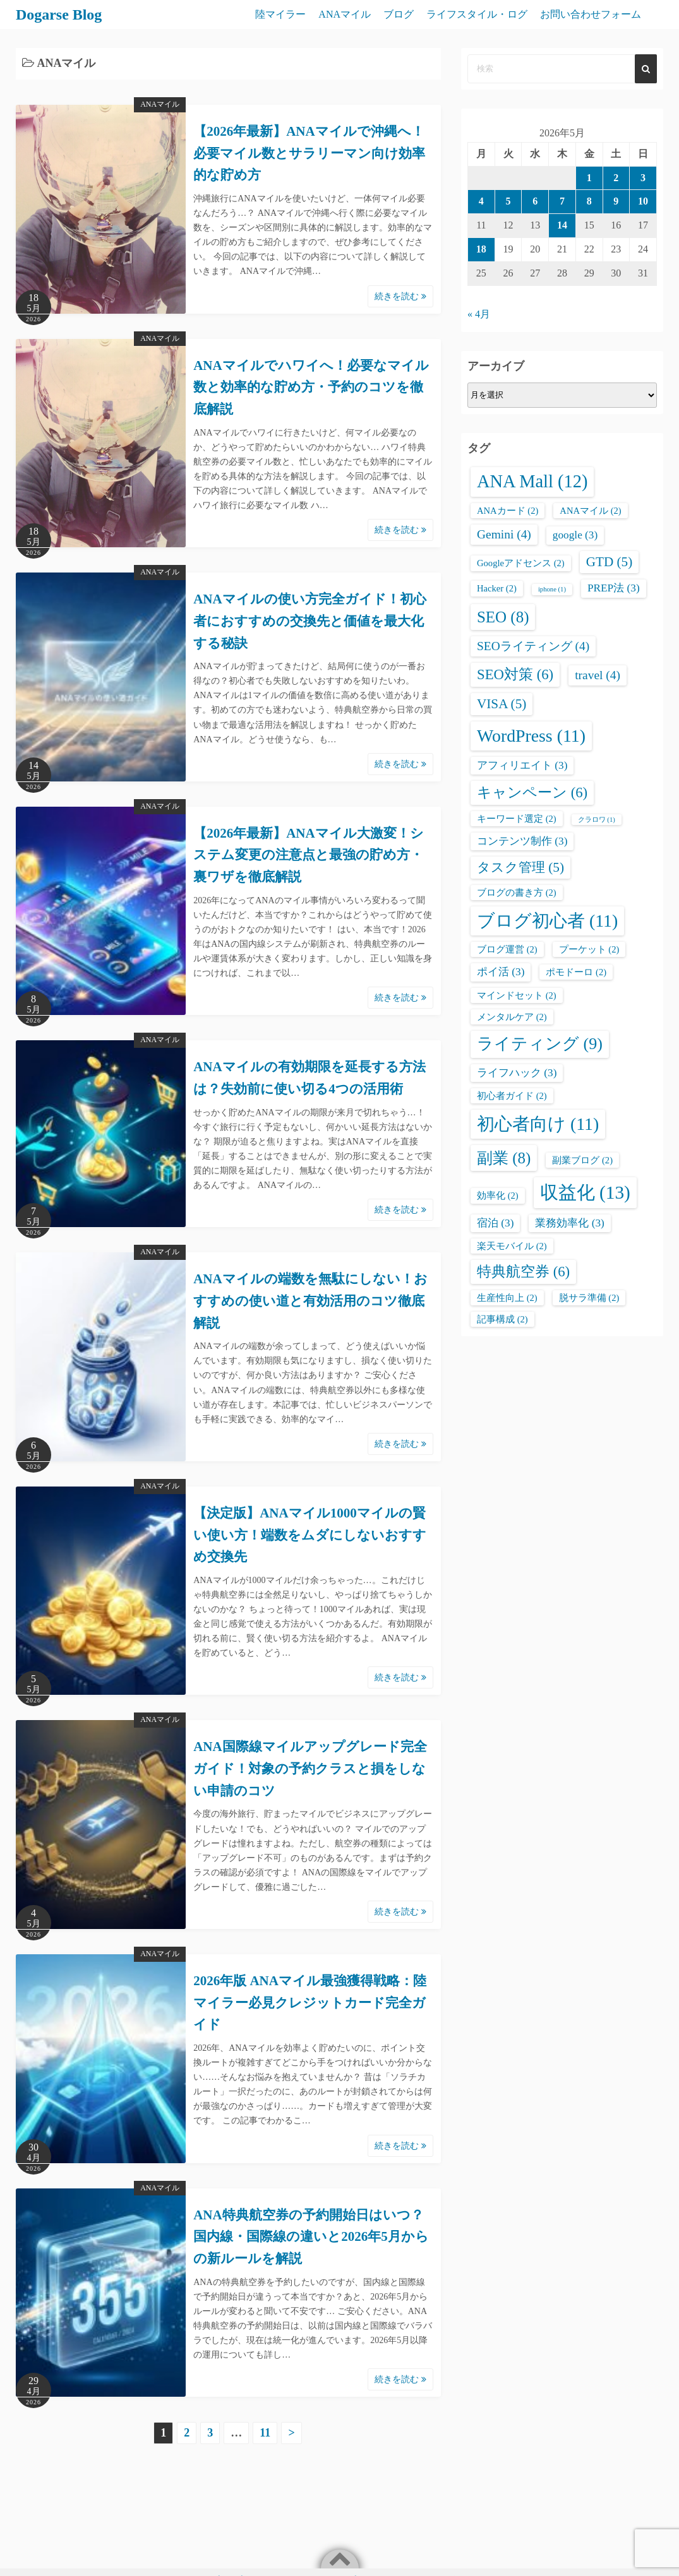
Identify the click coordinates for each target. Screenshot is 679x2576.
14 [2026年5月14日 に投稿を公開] (562, 225)
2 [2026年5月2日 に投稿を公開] (615, 177)
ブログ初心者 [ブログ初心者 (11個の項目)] (547, 920)
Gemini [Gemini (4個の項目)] (504, 534)
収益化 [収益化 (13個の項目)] (585, 1192)
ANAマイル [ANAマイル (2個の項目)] (590, 511)
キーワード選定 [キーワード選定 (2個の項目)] (516, 819)
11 (265, 2432)
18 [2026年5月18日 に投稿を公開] (481, 249)
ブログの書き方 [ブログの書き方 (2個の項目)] (516, 892)
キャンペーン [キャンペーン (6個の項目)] (532, 792)
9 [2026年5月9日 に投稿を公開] (615, 201)
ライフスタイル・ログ (476, 14)
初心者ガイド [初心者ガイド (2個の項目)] (512, 1096)
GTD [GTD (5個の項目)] (609, 561)
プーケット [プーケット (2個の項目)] (589, 949)
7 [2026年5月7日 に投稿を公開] (562, 201)
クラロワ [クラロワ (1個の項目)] (596, 819)
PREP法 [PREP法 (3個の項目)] (613, 588)
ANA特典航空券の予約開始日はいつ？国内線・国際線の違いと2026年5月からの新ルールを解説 (311, 2236)
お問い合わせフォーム (590, 14)
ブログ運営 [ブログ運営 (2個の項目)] (507, 949)
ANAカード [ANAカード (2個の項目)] (507, 511)
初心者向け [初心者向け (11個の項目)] (538, 1124)
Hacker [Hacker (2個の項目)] (497, 588)
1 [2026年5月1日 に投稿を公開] (589, 177)
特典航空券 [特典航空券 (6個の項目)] (523, 1271)
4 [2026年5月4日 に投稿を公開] (481, 201)
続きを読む (400, 296)
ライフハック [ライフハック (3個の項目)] (516, 1073)
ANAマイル (344, 14)
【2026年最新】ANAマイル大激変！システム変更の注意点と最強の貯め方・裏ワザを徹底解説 (308, 855)
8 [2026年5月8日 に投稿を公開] (589, 201)
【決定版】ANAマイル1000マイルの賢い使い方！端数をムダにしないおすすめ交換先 (309, 1534)
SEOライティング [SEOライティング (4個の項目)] (533, 646)
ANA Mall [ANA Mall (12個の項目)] (532, 481)
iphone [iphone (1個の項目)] (552, 589)
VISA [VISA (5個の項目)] (501, 703)
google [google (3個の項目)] (575, 535)
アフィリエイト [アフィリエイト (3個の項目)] (522, 765)
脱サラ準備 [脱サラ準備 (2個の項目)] (589, 1298)
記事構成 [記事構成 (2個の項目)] (502, 1319)
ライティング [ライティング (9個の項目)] (540, 1044)
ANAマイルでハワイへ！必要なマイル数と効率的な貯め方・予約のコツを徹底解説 (311, 387)
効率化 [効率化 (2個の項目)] (498, 1195)
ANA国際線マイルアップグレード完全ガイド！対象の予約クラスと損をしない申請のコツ (310, 1768)
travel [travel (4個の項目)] (597, 675)
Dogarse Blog (59, 14)
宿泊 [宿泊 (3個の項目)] (495, 1223)
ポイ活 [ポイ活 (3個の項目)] (500, 972)
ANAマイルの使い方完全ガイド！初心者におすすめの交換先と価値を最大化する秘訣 (309, 620)
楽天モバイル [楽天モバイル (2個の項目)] (512, 1246)
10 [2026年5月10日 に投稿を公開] (643, 201)
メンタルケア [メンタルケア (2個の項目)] (512, 1017)
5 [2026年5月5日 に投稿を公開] (508, 201)
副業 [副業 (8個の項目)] (504, 1157)
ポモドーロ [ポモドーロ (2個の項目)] (576, 972)
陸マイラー (280, 14)
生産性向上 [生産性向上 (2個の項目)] (507, 1298)
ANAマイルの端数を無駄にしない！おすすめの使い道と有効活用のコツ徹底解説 (310, 1300)
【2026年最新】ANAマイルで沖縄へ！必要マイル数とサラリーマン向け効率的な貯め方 (309, 153)
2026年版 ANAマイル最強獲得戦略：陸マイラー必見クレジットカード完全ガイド (309, 2002)
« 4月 (478, 314)
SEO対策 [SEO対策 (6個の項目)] (515, 674)
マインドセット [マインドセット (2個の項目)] (516, 995)
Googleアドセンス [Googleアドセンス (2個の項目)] (521, 563)
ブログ (398, 14)
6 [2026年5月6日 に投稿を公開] (535, 201)
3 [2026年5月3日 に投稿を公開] (643, 177)
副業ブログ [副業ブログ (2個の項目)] (582, 1160)
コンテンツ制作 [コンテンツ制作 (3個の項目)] (522, 841)
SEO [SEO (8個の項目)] (503, 617)
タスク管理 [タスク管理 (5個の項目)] (520, 867)
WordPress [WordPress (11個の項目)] (531, 735)
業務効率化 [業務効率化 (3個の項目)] (569, 1223)
